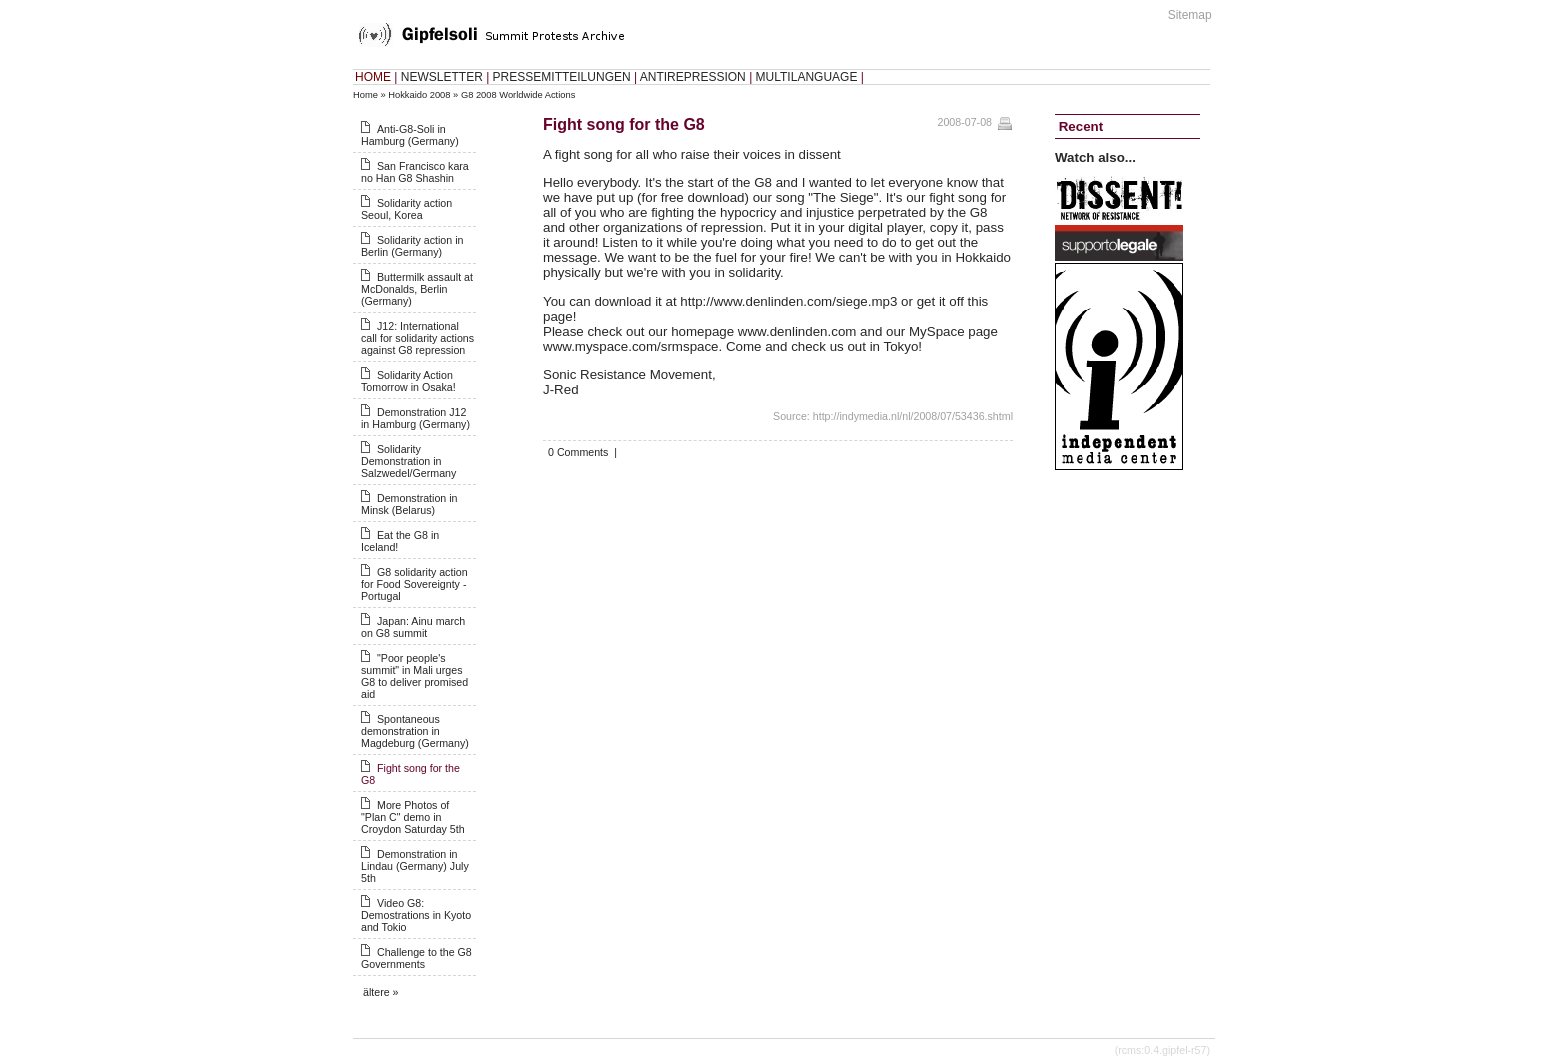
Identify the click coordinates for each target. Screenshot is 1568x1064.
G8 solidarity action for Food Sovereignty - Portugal (414, 584)
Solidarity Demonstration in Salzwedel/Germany (408, 461)
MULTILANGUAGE (807, 77)
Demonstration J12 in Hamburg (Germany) (415, 418)
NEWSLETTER (442, 77)
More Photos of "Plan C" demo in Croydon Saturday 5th (413, 817)
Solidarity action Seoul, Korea (406, 209)
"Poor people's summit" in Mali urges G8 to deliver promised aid (414, 676)
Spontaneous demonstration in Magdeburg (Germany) (415, 731)
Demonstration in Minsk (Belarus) (409, 504)
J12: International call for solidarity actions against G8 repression (417, 338)
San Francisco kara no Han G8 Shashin (415, 172)
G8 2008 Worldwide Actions (518, 95)
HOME (373, 77)
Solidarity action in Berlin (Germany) (412, 246)
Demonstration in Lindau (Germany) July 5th (415, 866)
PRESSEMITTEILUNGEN (562, 77)
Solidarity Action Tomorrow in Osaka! (408, 381)
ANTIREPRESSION (693, 77)
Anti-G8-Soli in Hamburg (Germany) (410, 135)
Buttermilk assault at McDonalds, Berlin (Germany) (417, 289)
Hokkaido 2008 (419, 95)
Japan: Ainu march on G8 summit (413, 627)
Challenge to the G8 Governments (416, 958)
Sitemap (1190, 15)
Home (365, 95)
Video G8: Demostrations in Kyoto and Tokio (416, 915)
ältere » (381, 992)
